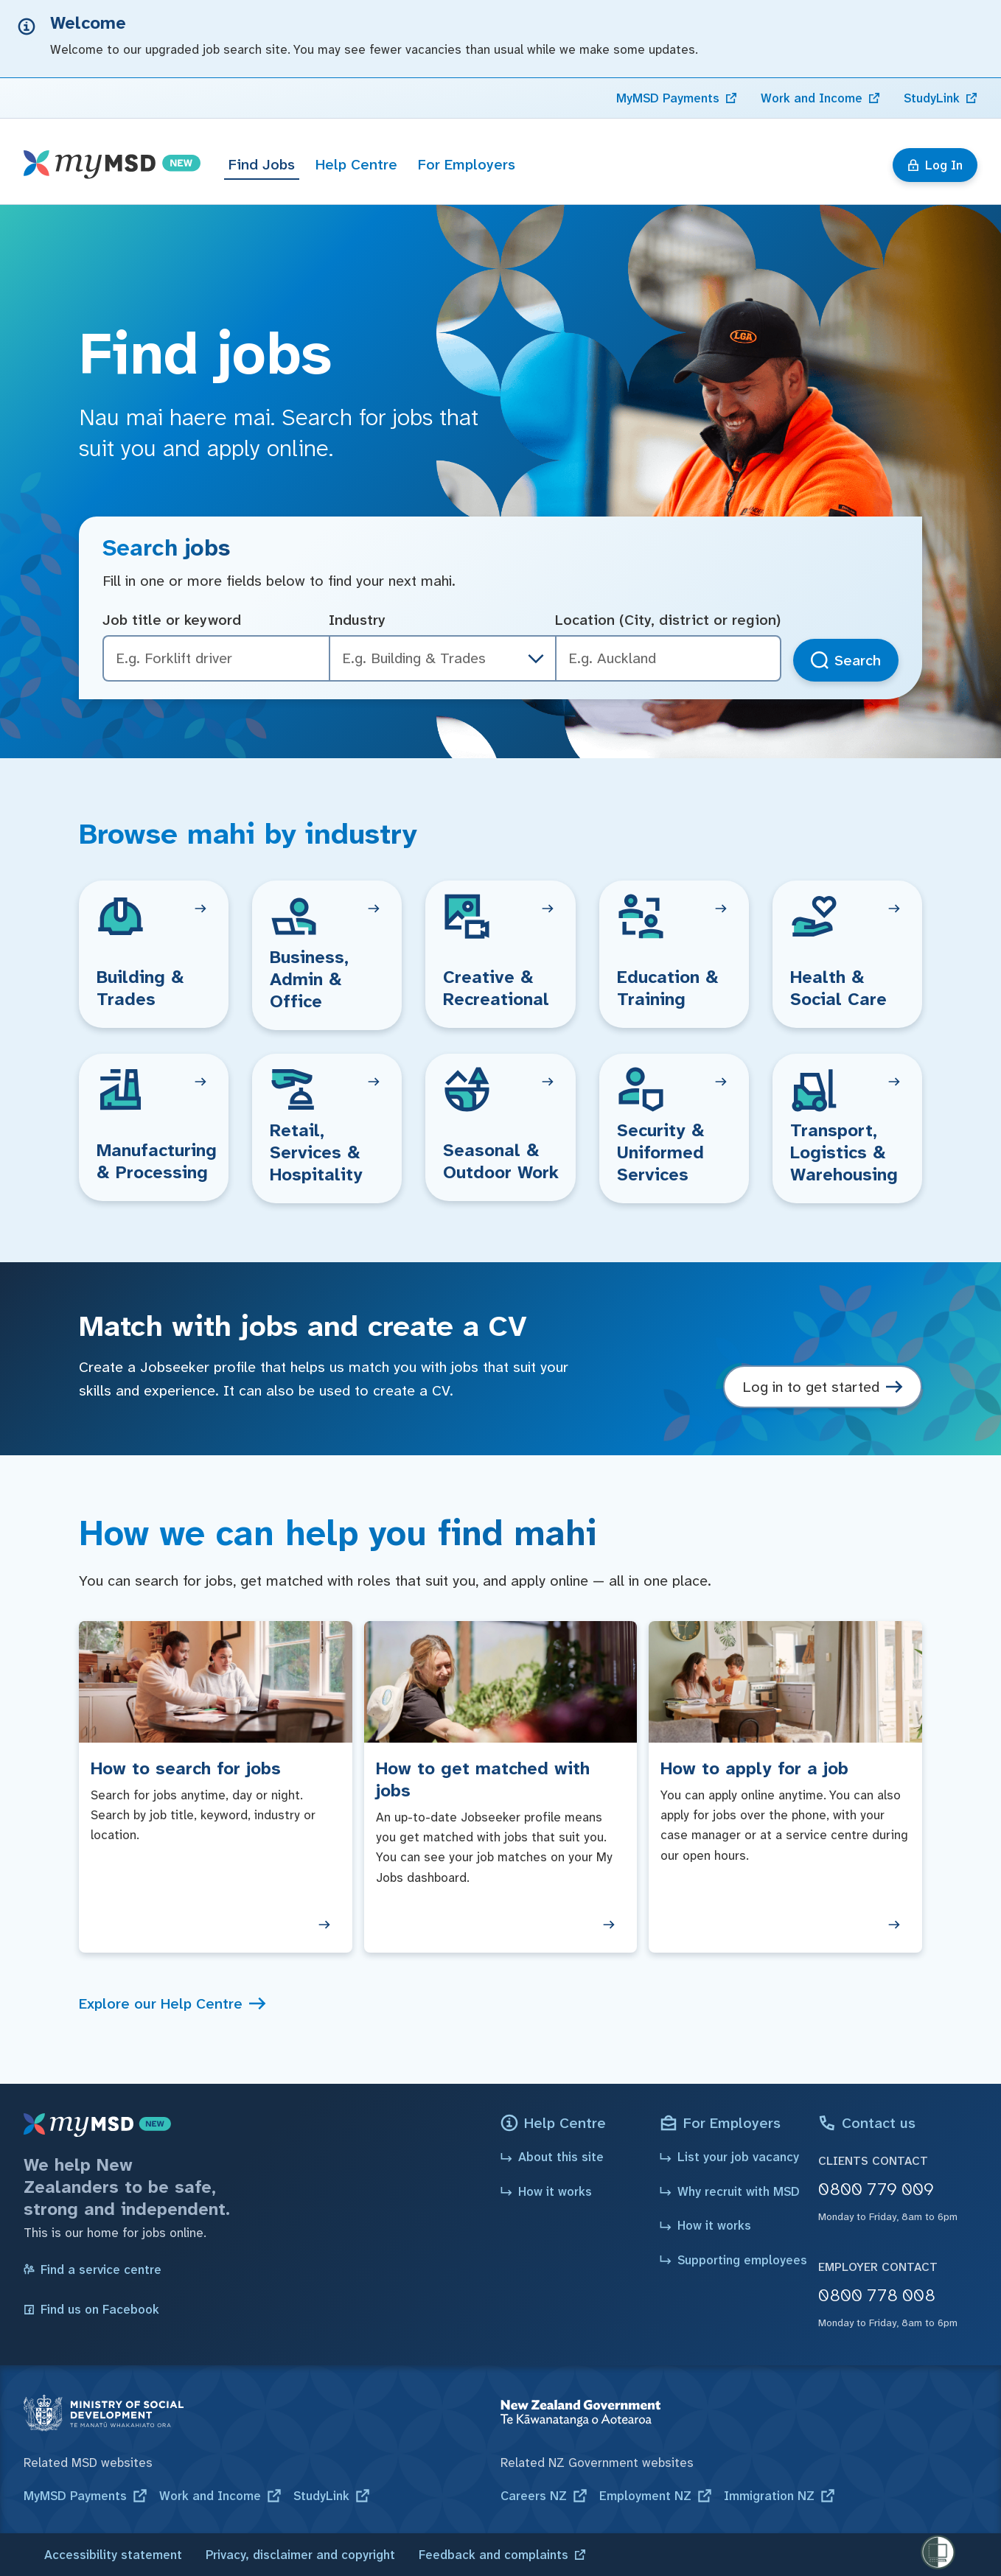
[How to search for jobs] (215, 1787)
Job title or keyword (171, 619)
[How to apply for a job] (785, 1787)
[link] (676, 98)
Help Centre (356, 164)
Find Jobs (262, 164)
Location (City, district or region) (668, 619)
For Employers (466, 164)
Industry (357, 619)
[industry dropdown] (536, 659)
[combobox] (668, 658)
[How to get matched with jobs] (501, 1787)
